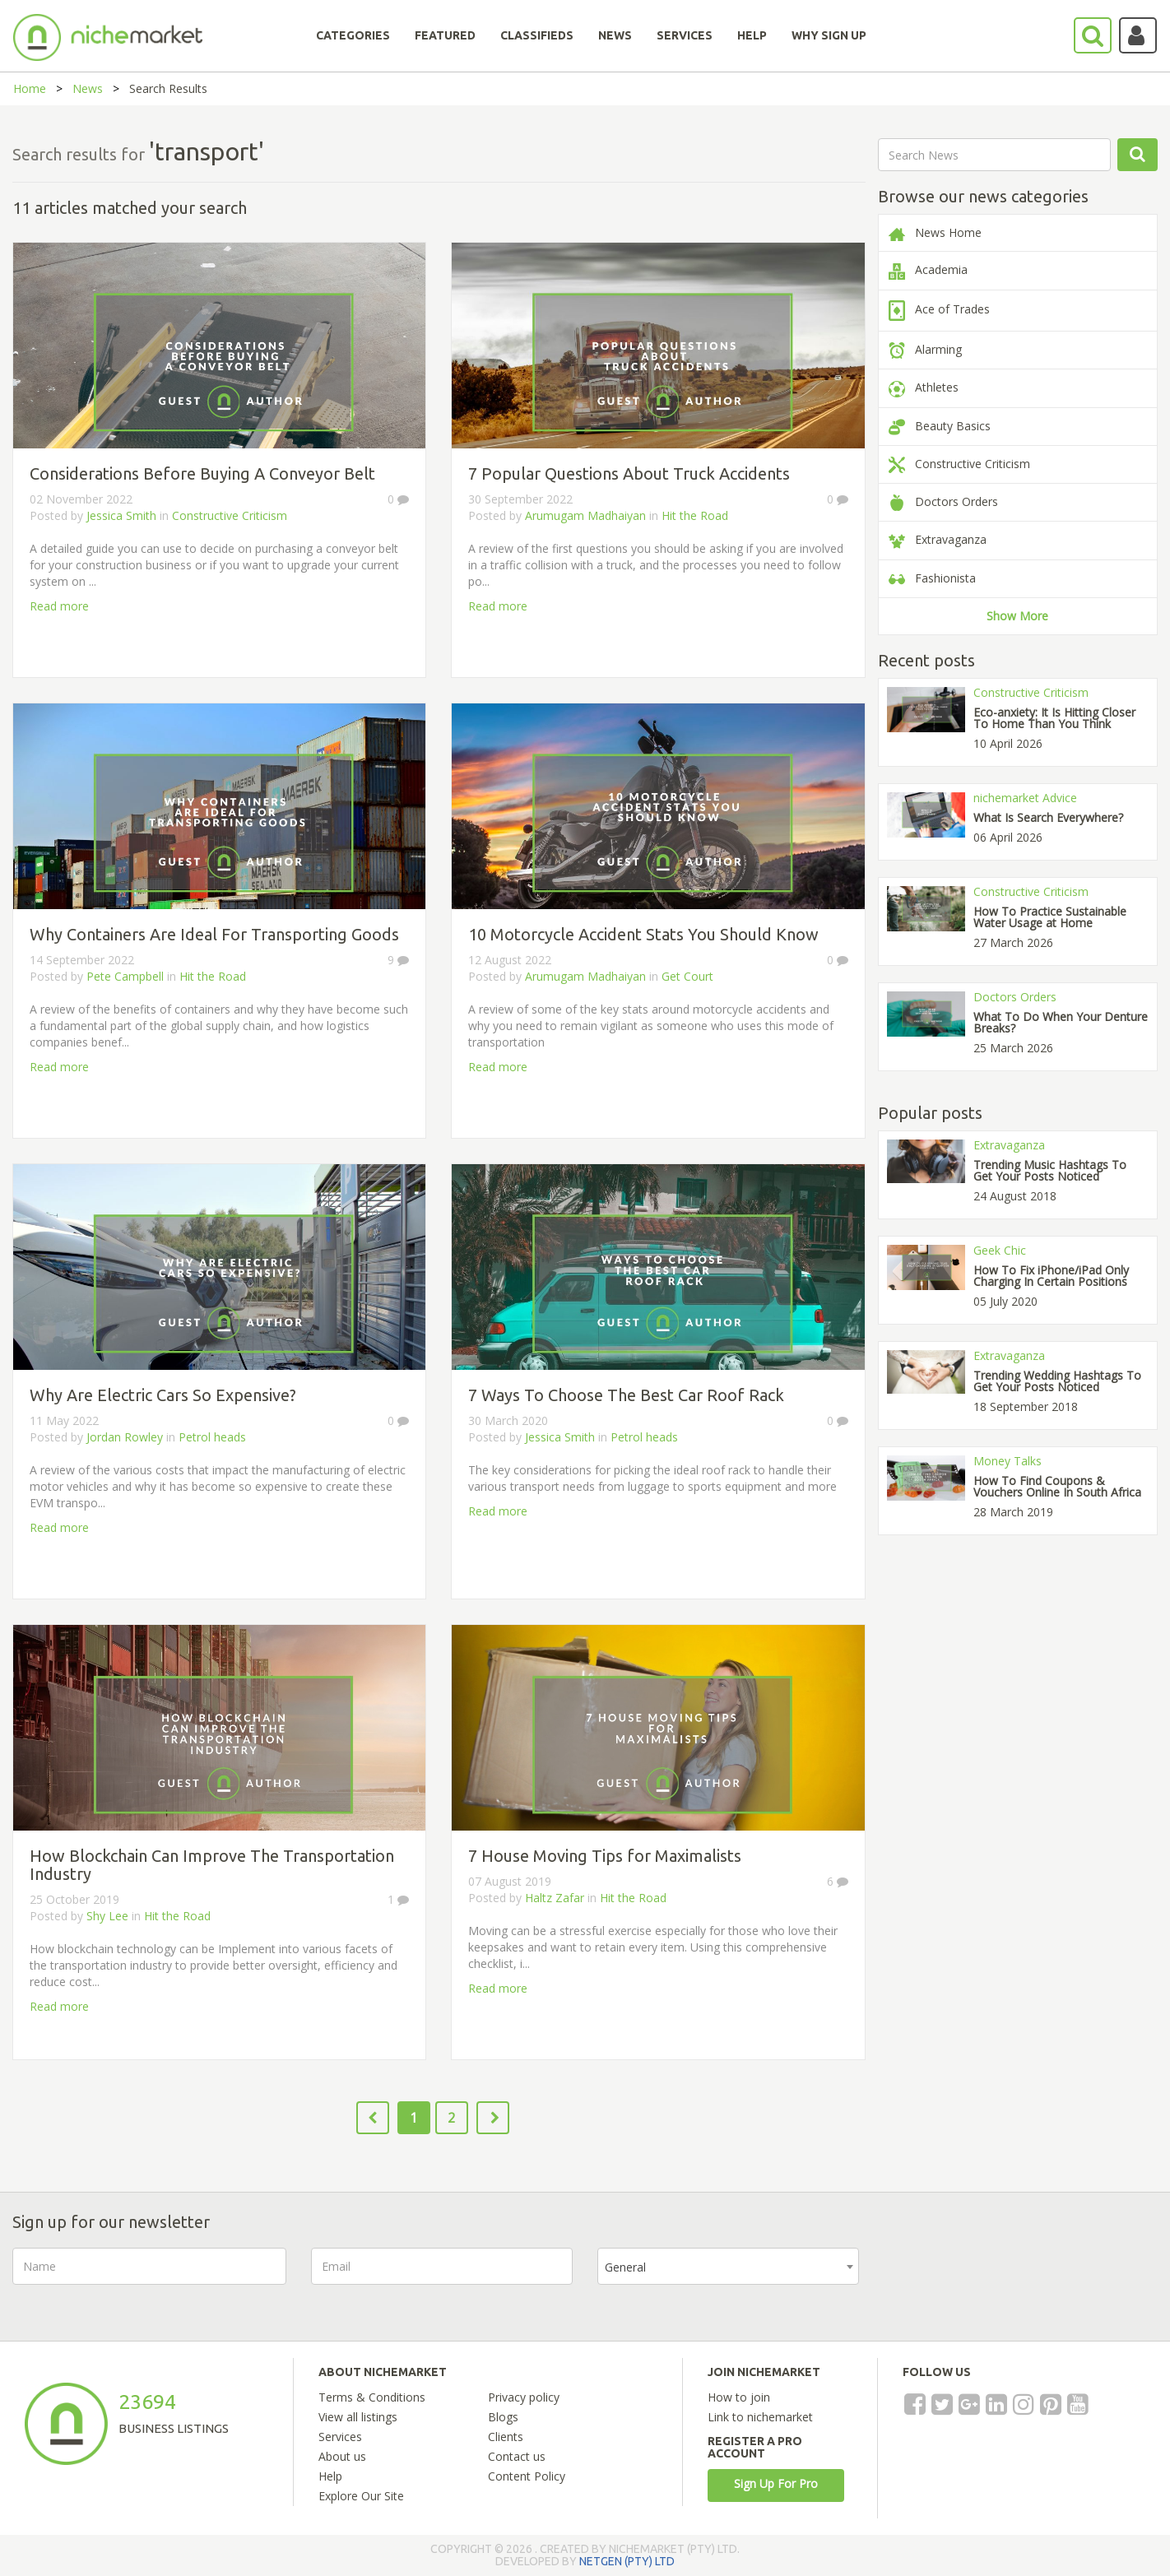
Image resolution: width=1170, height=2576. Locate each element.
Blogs (503, 2417)
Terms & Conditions (371, 2397)
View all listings (357, 2417)
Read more (59, 606)
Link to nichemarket (760, 2417)
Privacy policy (523, 2397)
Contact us (517, 2456)
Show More (1017, 616)
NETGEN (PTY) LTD (627, 2561)
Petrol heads (212, 1437)
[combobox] (728, 2266)
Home (29, 88)
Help (330, 2476)
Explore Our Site (361, 2496)
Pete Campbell (125, 976)
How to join (739, 2397)
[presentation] (1009, 2280)
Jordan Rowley (124, 1437)
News (87, 88)
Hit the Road (695, 515)
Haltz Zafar (554, 1897)
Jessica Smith (121, 515)
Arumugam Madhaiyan (585, 515)
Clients (505, 2436)
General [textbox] (625, 2267)
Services (340, 2436)
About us (342, 2456)
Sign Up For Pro (776, 2483)
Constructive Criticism (229, 515)
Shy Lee (107, 1916)
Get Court (687, 976)
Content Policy (526, 2476)
